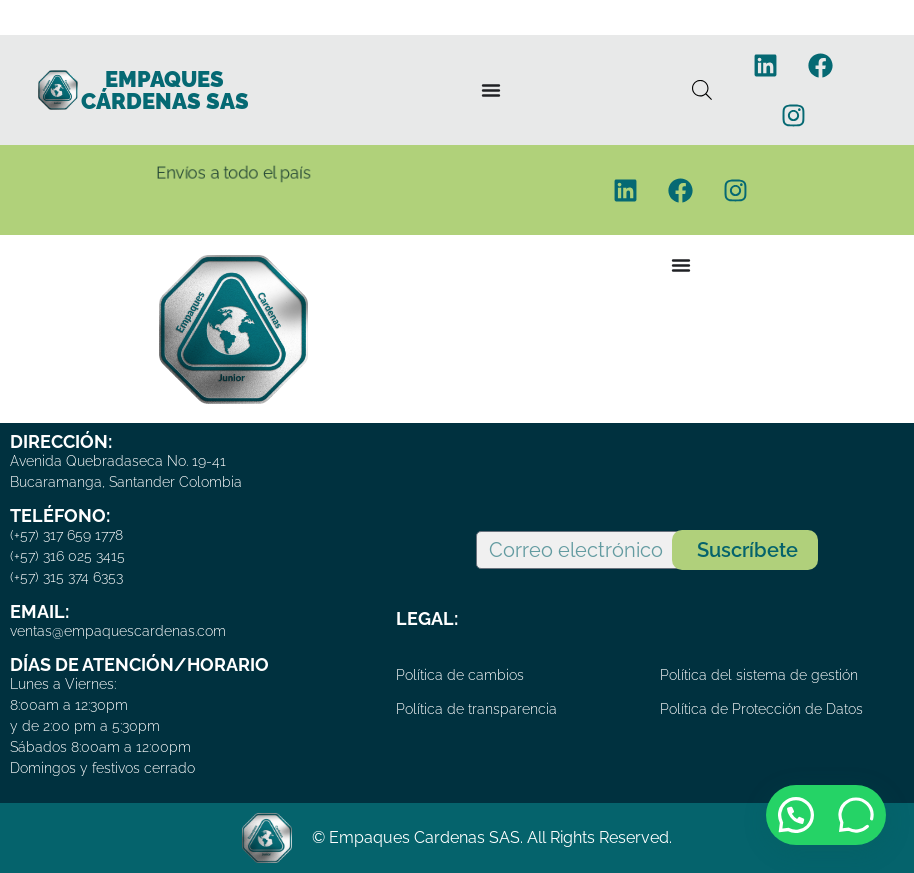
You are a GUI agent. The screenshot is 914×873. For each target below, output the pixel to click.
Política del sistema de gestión (759, 675)
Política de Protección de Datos (761, 709)
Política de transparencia (476, 709)
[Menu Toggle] (491, 90)
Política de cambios (460, 675)
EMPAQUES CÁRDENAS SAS (165, 90)
